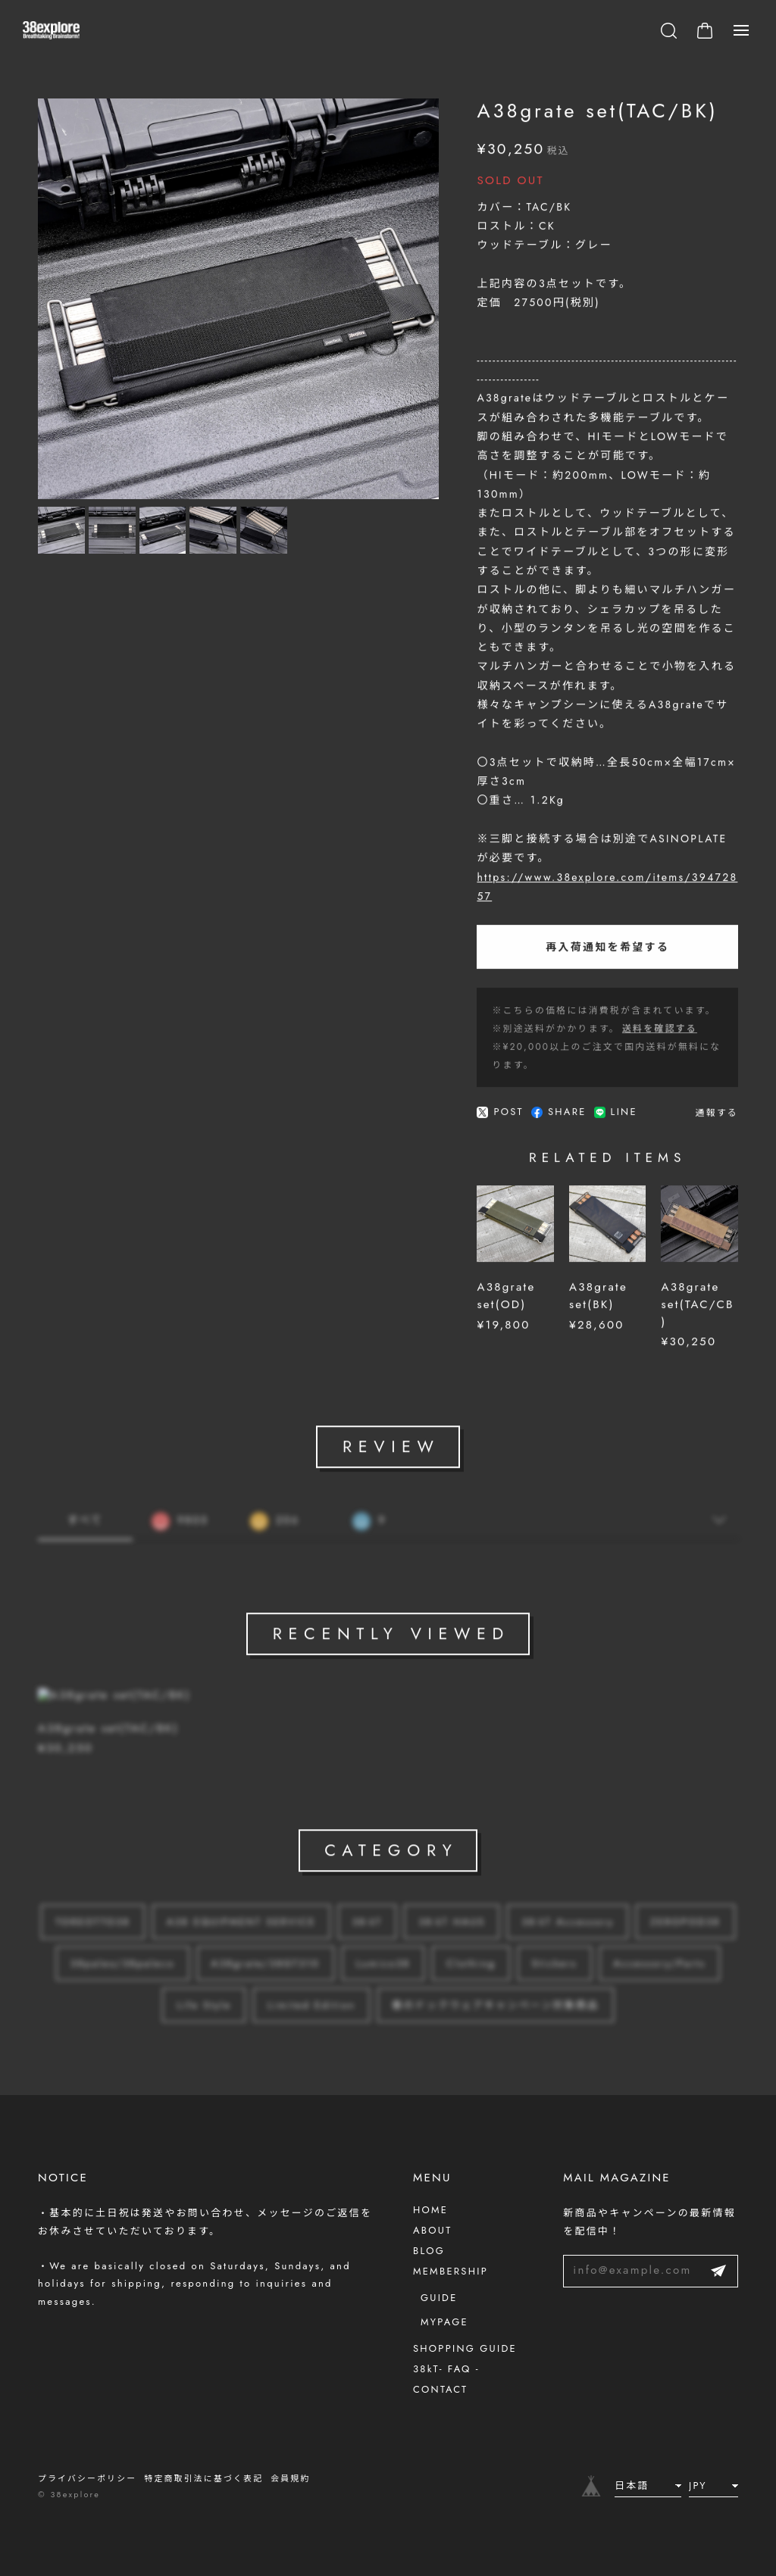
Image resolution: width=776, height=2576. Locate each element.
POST (500, 1116)
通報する (716, 1116)
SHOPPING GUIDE (465, 2348)
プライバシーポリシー (87, 2478)
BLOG (429, 2250)
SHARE (559, 1116)
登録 (718, 2271)
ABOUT (432, 2230)
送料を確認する (659, 1032)
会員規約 (290, 2478)
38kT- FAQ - (446, 2369)
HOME (430, 2210)
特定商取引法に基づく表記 (203, 2478)
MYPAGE (444, 2322)
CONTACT (440, 2389)
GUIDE (439, 2297)
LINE (615, 1116)
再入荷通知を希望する (607, 951)
